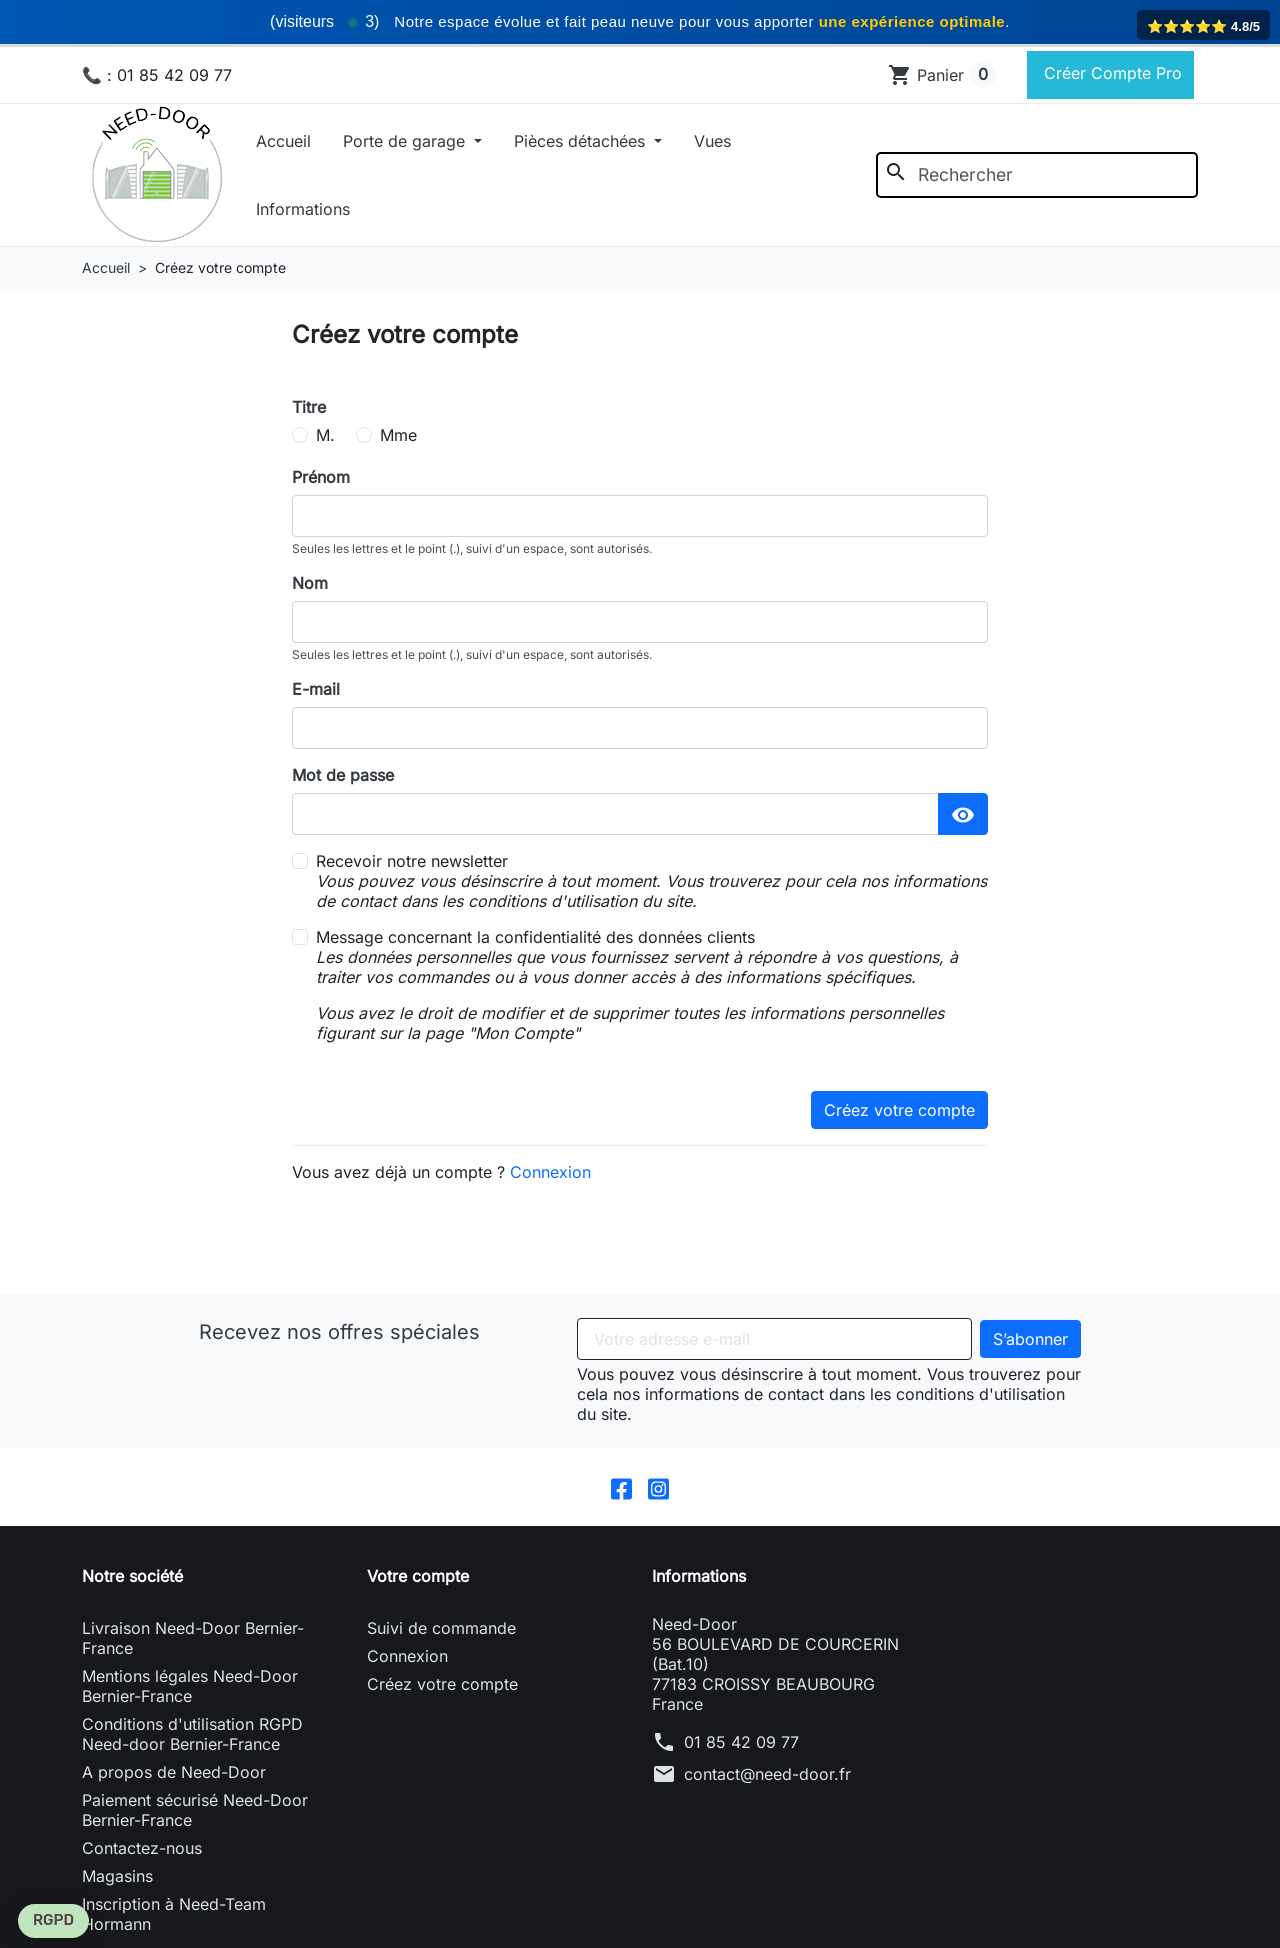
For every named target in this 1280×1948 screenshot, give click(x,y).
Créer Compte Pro (1110, 73)
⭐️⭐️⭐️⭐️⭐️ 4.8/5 (1203, 26)
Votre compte (418, 1576)
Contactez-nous (142, 1848)
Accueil (283, 141)
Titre (309, 407)
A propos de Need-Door (174, 1772)
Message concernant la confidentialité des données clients (652, 985)
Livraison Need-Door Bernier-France (193, 1638)
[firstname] (640, 516)
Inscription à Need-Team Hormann (174, 1914)
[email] (640, 728)
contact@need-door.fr (767, 1774)
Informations (303, 209)
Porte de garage (406, 141)
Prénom (321, 477)
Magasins (117, 1876)
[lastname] (640, 622)
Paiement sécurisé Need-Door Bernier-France (195, 1810)
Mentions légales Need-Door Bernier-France (190, 1686)
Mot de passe (343, 775)
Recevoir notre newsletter (651, 881)
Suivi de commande (441, 1628)
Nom (310, 583)
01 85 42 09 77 (741, 1742)
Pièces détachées (582, 141)
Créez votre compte (899, 1110)
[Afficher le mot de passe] (963, 814)
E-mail (316, 689)
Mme (398, 435)
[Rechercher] (1037, 175)
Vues (712, 141)
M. (325, 435)
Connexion (550, 1172)
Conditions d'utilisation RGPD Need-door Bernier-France (192, 1734)
